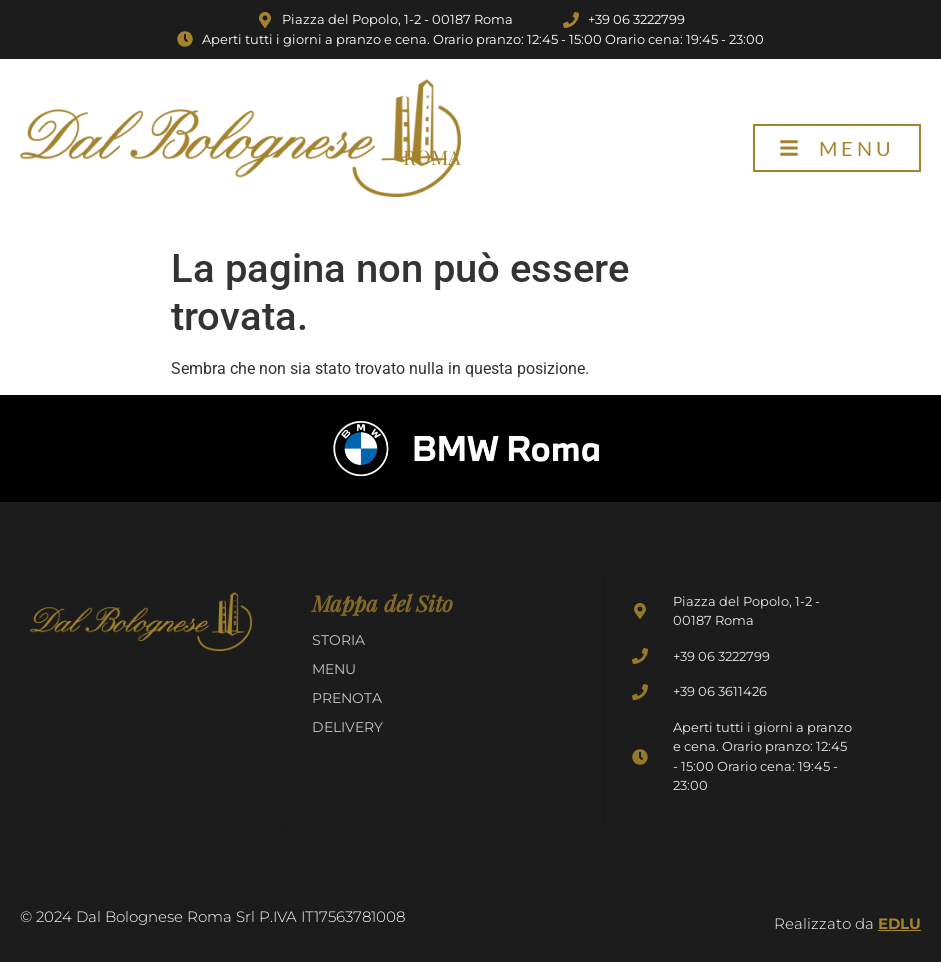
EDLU (899, 923)
